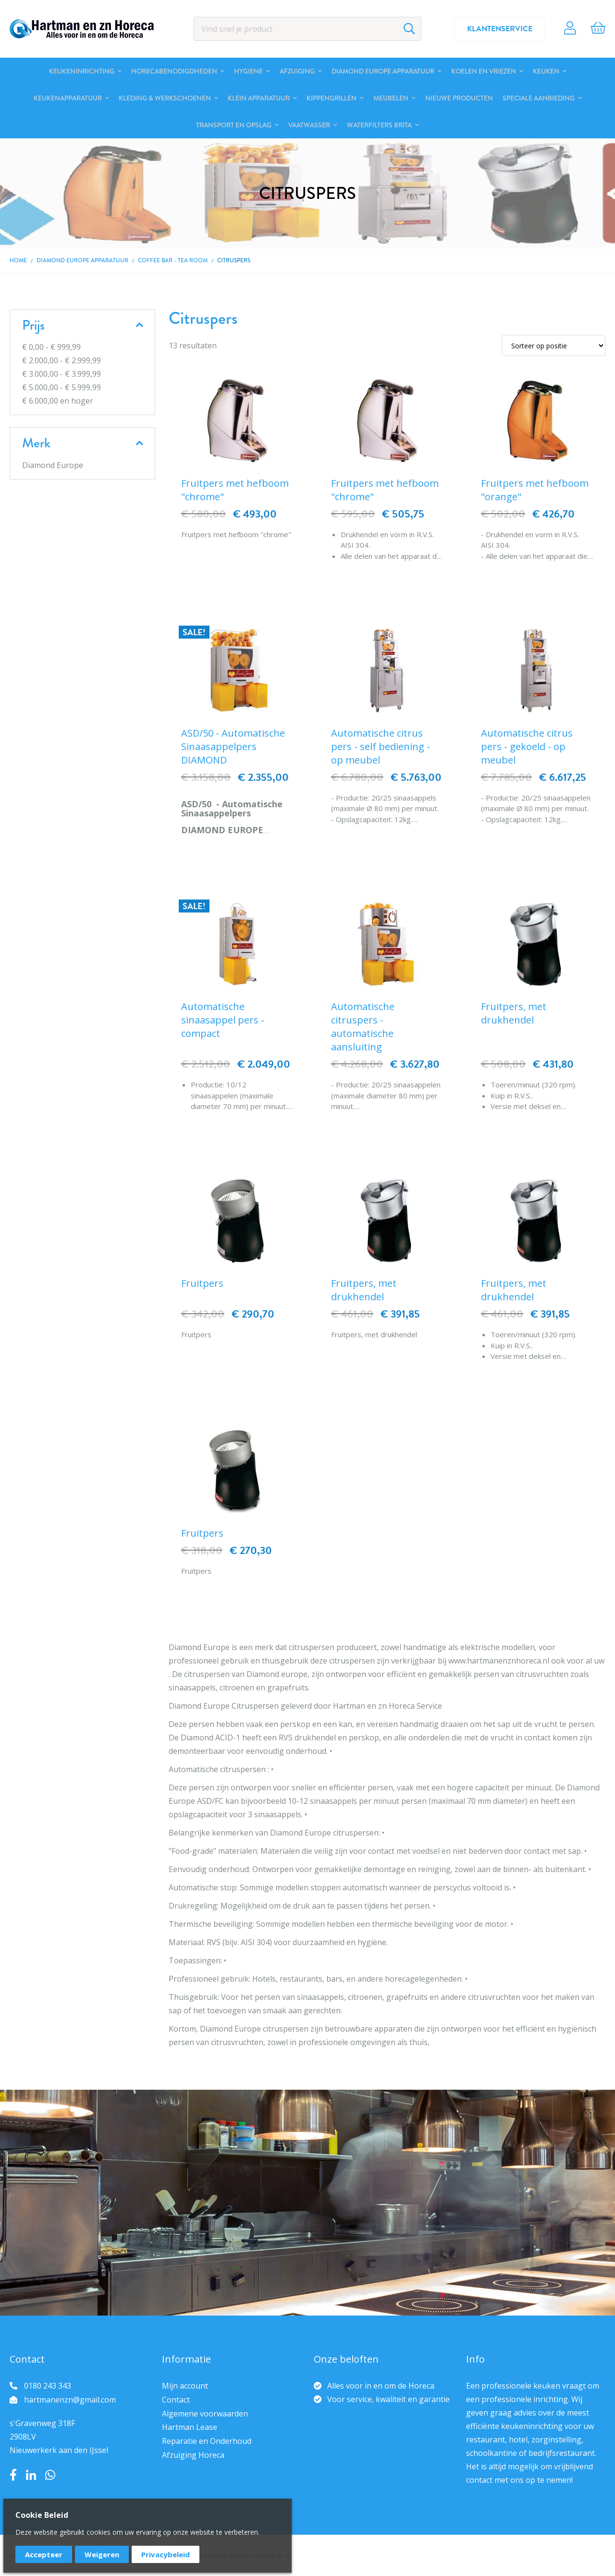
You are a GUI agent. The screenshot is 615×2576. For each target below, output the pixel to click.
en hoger (57, 400)
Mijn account (185, 2385)
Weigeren (102, 2554)
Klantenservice (499, 29)
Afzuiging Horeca (193, 2455)
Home (18, 260)
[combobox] (308, 29)
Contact (176, 2399)
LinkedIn (31, 2475)
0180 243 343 (47, 2385)
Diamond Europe (52, 465)
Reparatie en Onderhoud (206, 2441)
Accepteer (43, 2554)
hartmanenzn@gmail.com (70, 2399)
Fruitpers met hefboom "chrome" (235, 490)
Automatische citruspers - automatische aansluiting (362, 1026)
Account (570, 29)
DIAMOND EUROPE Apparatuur (82, 260)
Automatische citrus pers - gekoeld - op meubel (527, 746)
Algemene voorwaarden (205, 2413)
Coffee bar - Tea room (173, 260)
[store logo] (82, 29)
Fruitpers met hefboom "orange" (535, 490)
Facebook (13, 2475)
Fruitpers (202, 1283)
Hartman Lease (189, 2427)
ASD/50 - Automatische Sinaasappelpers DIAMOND (233, 746)
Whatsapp (50, 2475)
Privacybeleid (165, 2554)
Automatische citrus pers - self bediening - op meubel (380, 746)
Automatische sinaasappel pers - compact (222, 1020)
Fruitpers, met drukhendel (513, 1013)
